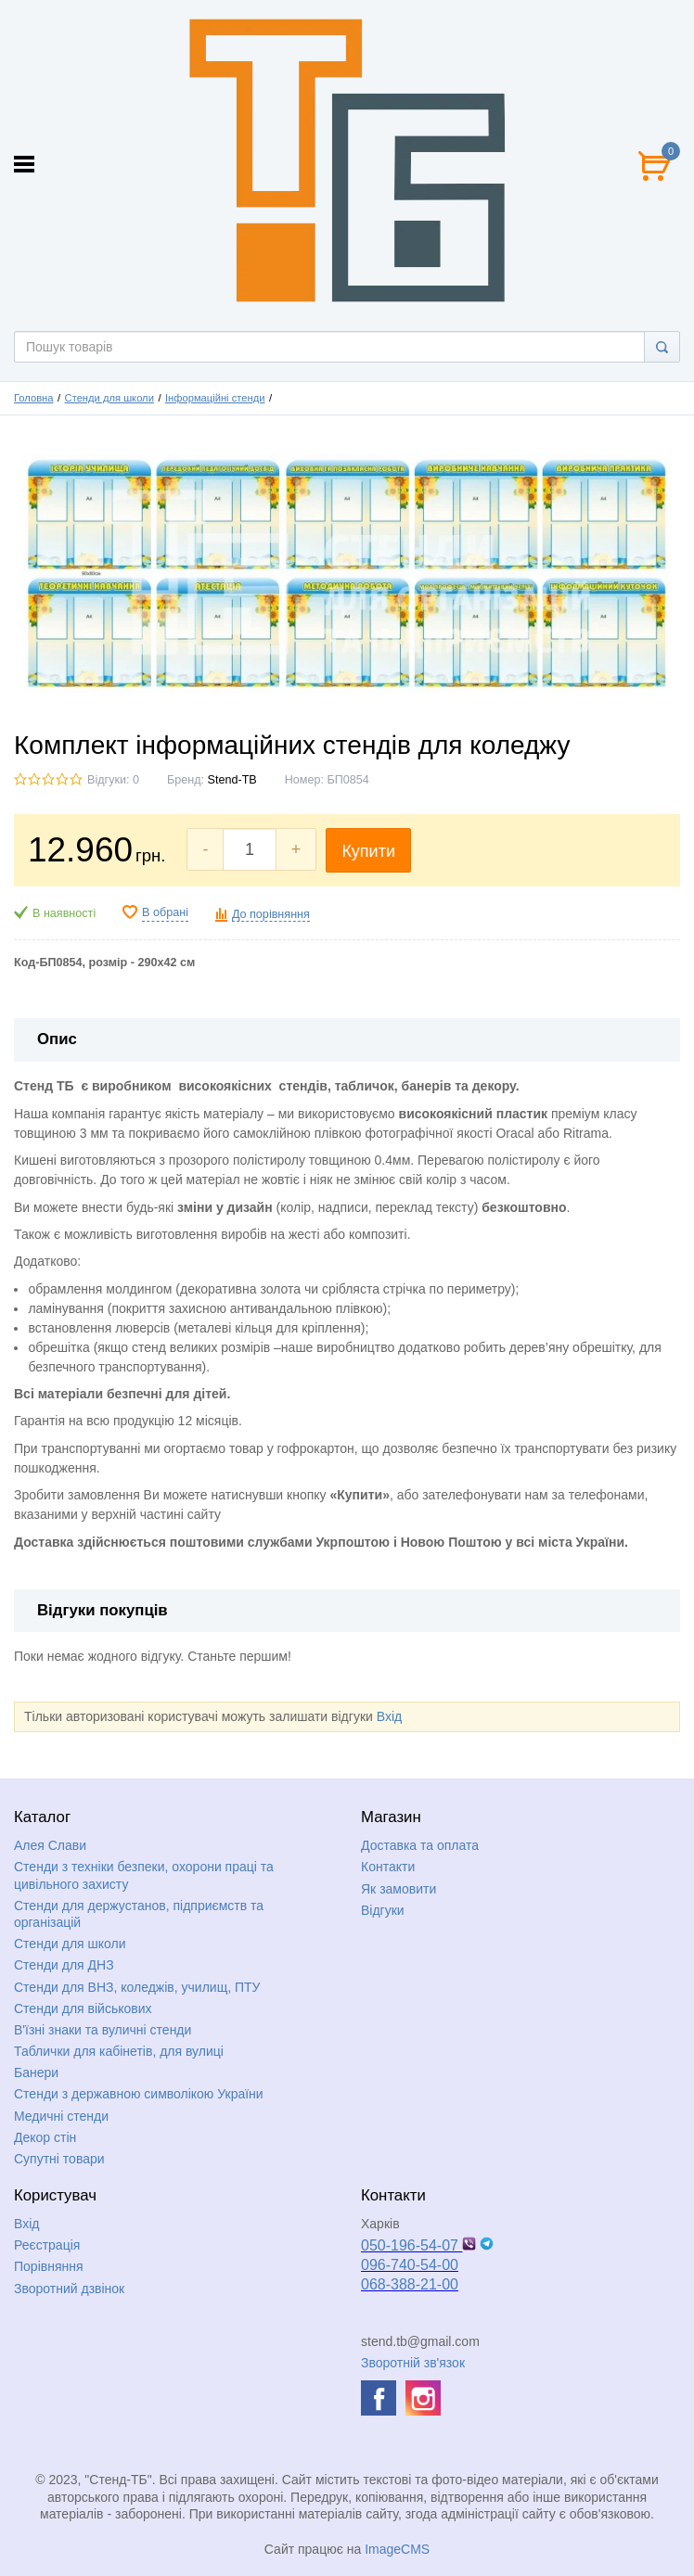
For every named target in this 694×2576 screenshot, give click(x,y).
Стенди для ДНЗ (64, 1965)
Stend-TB (232, 779)
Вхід (389, 1716)
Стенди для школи (109, 397)
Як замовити (398, 1888)
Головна (34, 397)
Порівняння (49, 2266)
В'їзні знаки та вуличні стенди (102, 2029)
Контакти (388, 1866)
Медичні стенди (61, 2116)
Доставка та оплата (420, 1845)
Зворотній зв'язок (413, 2362)
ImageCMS (397, 2549)
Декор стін (45, 2137)
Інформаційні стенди (215, 397)
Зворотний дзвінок (69, 2288)
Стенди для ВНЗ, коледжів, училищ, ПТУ (137, 1987)
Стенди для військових (83, 2008)
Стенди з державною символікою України (138, 2093)
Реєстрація (47, 2245)
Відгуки (383, 1910)
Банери (36, 2072)
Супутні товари (59, 2158)
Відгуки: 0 (113, 779)
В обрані (165, 912)
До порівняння (271, 914)
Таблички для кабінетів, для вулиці (119, 2051)
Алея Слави (50, 1845)
